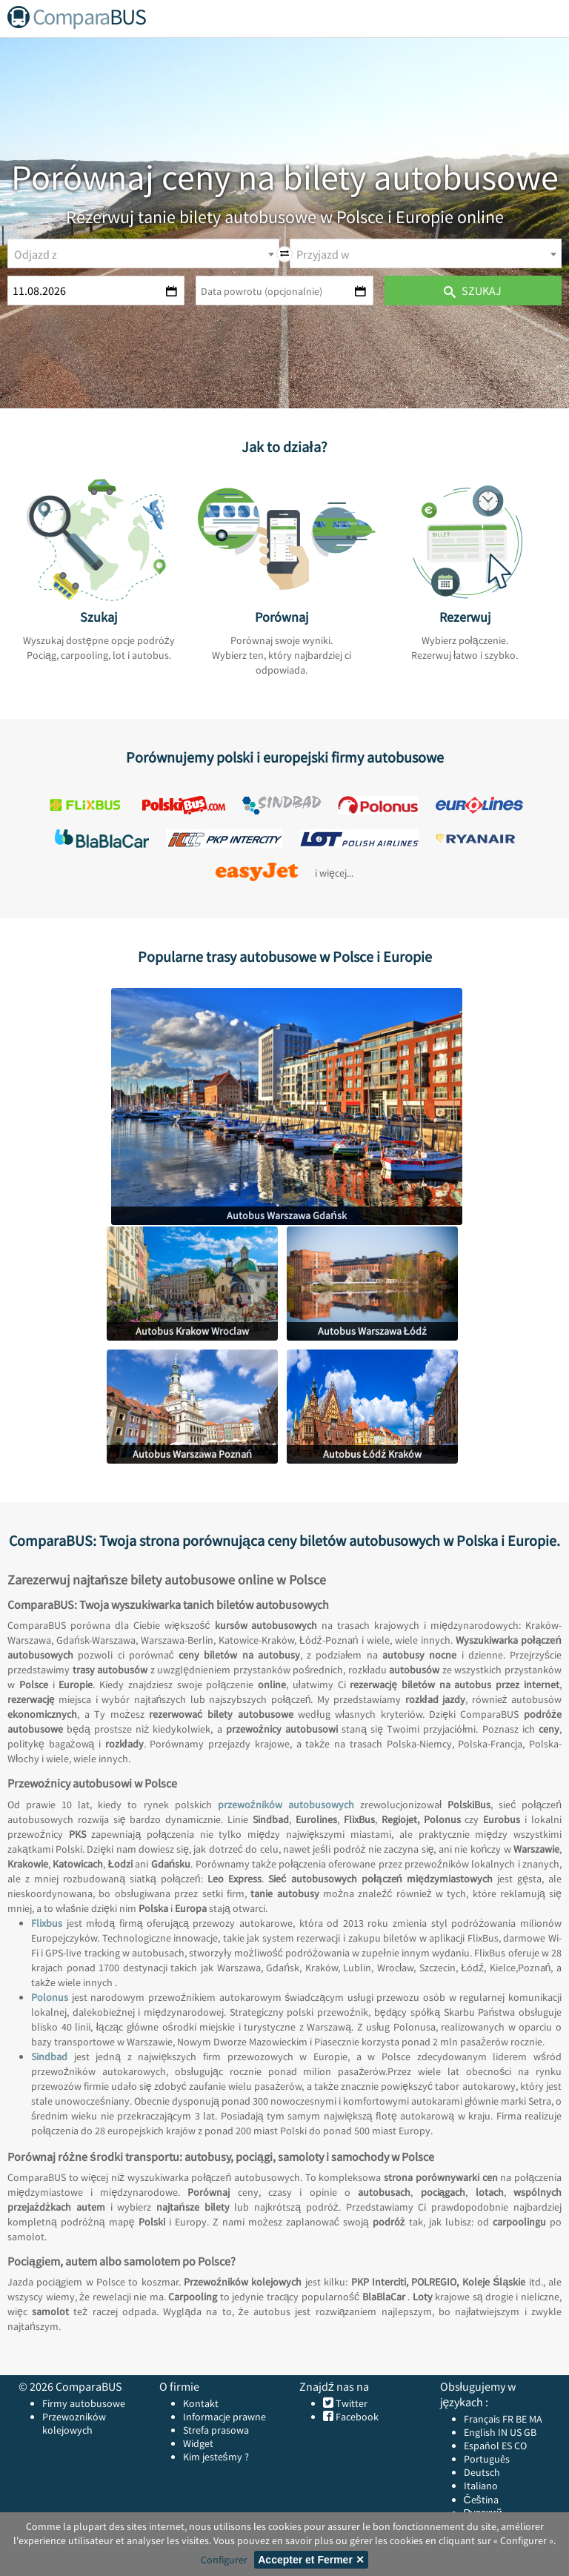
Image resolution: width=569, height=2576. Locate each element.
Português (487, 2459)
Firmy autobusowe (83, 2403)
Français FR (488, 2419)
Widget (198, 2443)
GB (530, 2432)
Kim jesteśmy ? (216, 2456)
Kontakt (201, 2403)
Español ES (489, 2445)
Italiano (481, 2485)
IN (503, 2432)
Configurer (224, 2559)
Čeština (481, 2499)
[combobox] (143, 253)
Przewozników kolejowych (74, 2423)
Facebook (356, 2416)
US (516, 2432)
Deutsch (482, 2472)
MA (535, 2419)
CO (520, 2445)
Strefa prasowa (216, 2430)
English (480, 2432)
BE (521, 2419)
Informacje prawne (224, 2416)
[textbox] (143, 254)
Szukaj (473, 290)
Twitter (350, 2403)
